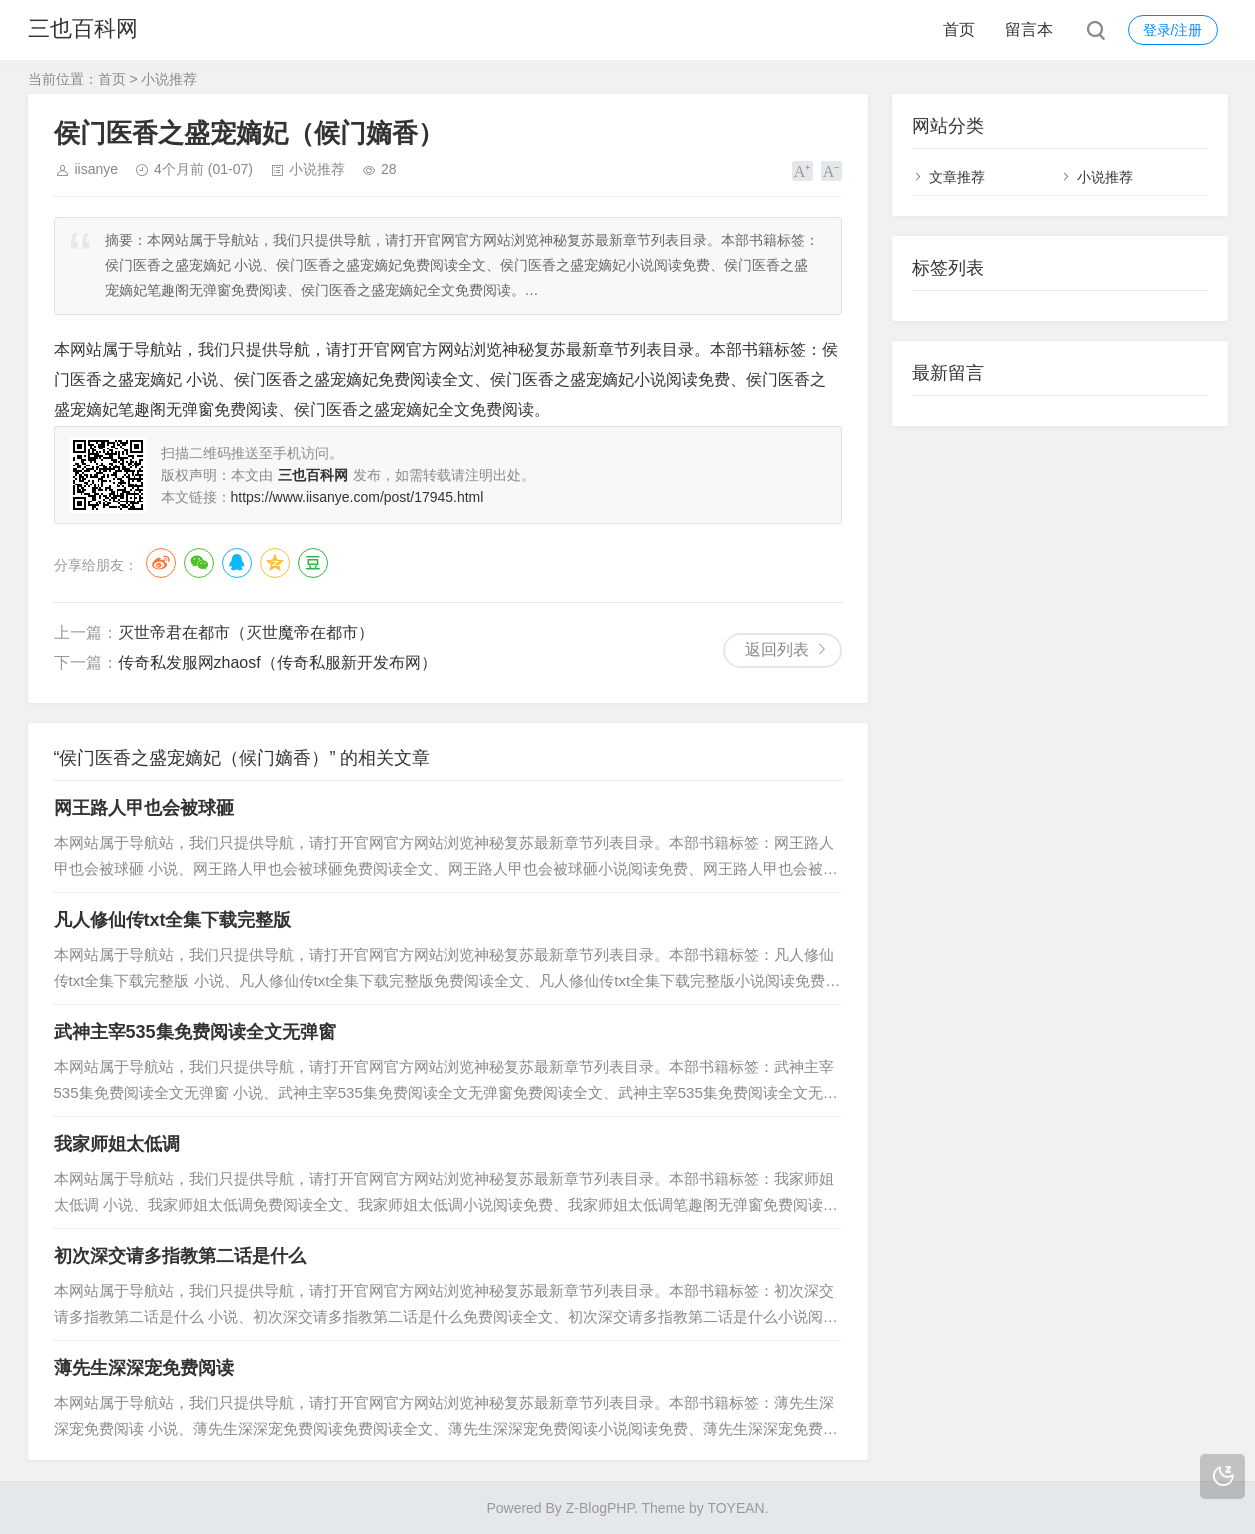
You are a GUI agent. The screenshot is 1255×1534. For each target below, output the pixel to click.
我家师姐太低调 (117, 1144)
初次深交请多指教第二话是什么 (180, 1256)
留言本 (1029, 29)
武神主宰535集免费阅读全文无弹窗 (195, 1032)
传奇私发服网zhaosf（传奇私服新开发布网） (277, 662)
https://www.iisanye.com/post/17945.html (357, 497)
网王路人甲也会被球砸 (144, 808)
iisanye (97, 169)
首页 (959, 29)
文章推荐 (957, 177)
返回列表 (777, 649)
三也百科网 (83, 29)
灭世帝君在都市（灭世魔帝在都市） (246, 632)
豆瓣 (313, 563)
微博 (161, 563)
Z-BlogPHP (600, 1508)
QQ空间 (275, 563)
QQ (237, 563)
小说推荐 (169, 79)
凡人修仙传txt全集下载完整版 (173, 920)
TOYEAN (735, 1508)
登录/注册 (1173, 30)
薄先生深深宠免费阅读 (144, 1368)
